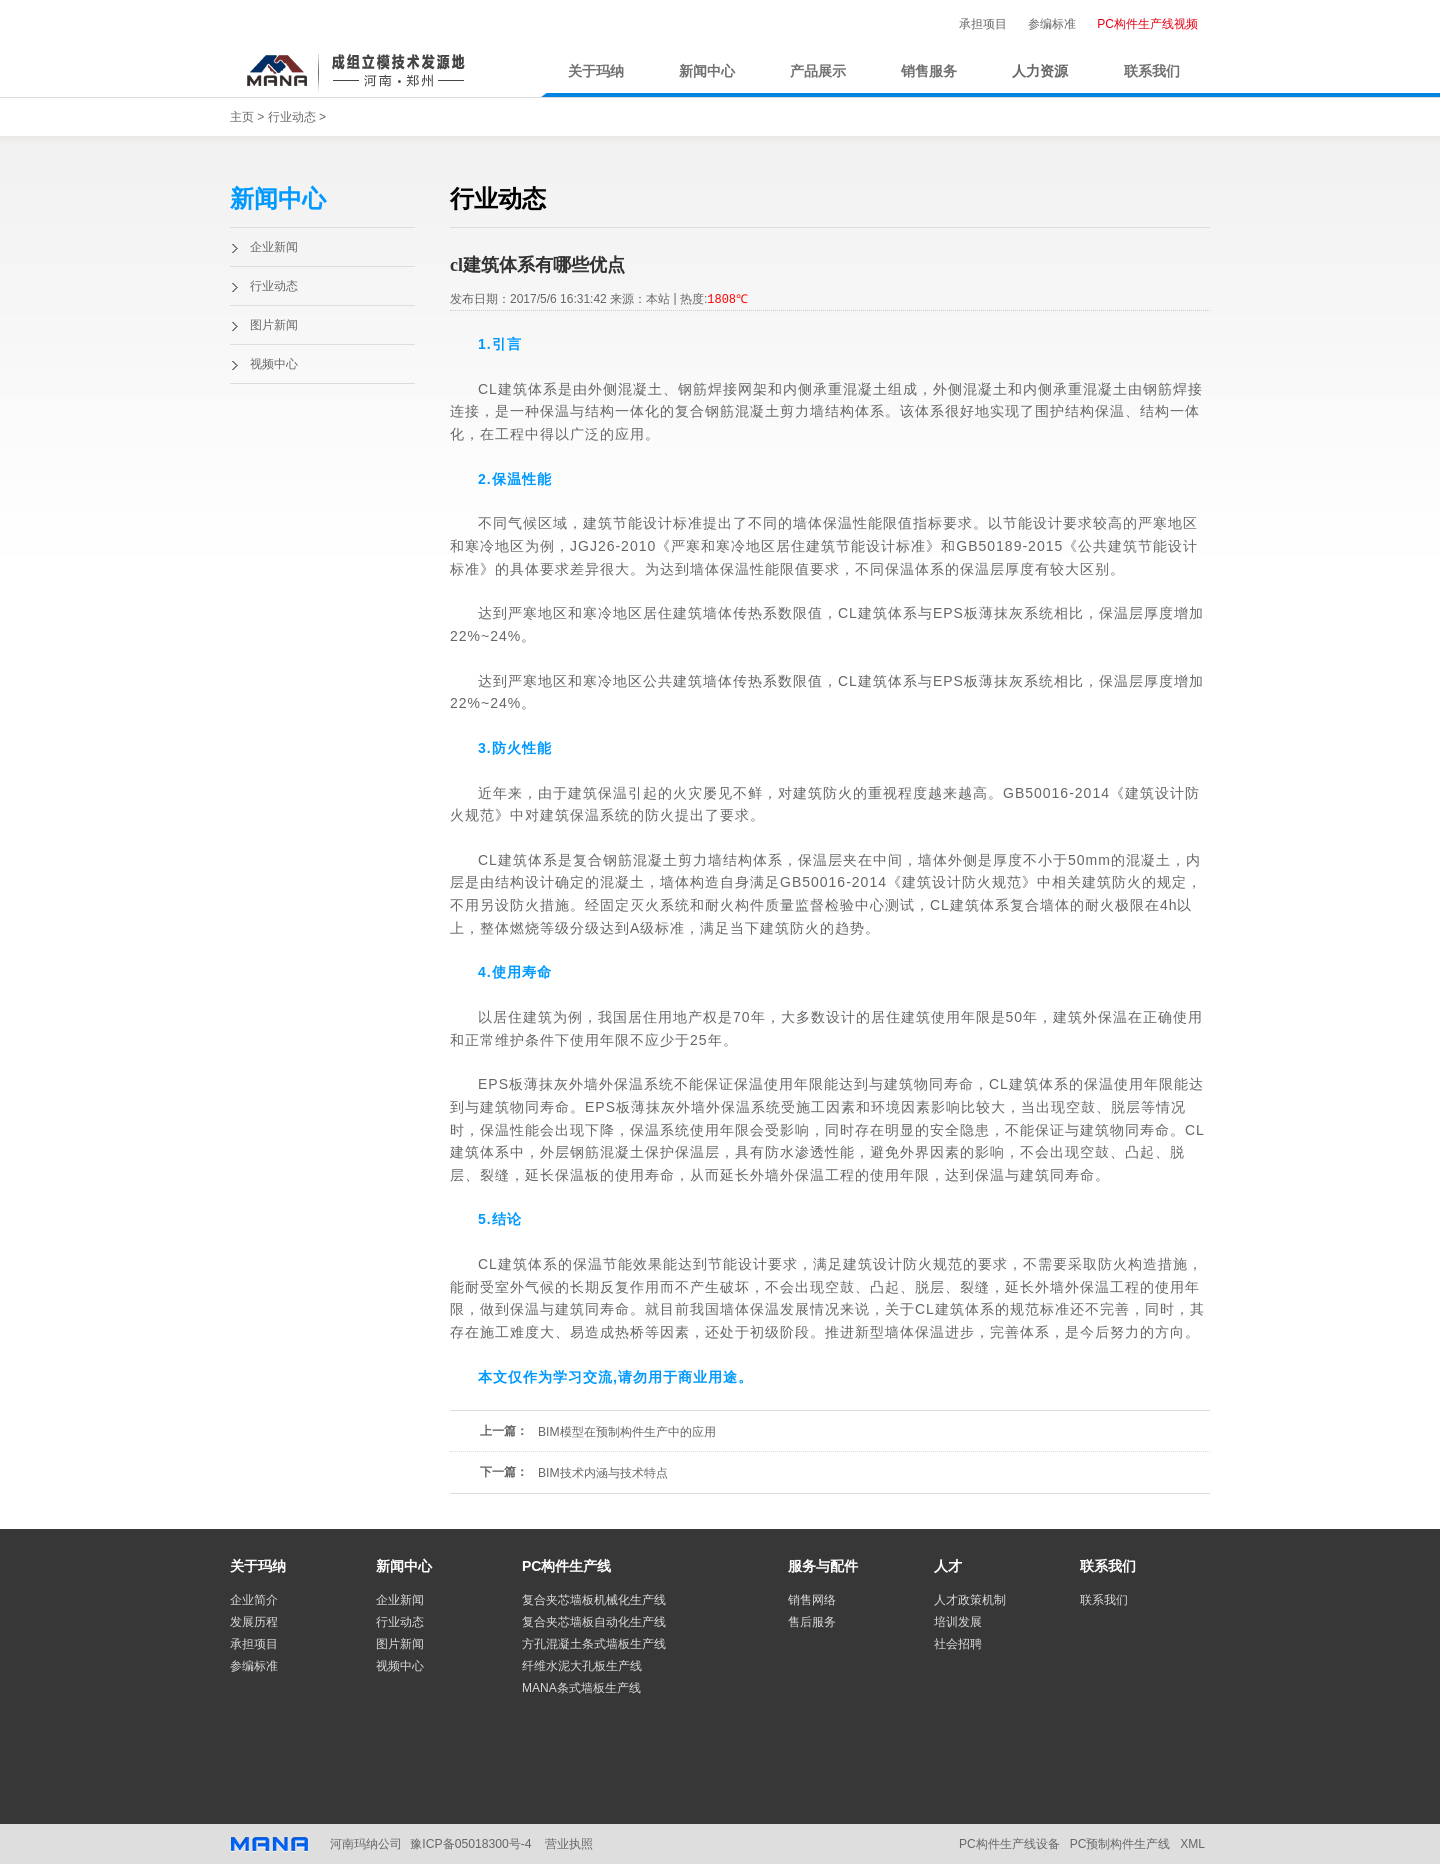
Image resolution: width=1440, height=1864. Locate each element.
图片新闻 (274, 325)
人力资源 (1040, 71)
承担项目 (983, 24)
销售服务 (929, 71)
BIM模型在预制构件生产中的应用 (626, 1432)
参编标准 (1052, 24)
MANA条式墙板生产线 (581, 1688)
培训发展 (958, 1622)
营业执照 (568, 1844)
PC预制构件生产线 (1120, 1844)
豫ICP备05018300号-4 (470, 1844)
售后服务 (812, 1622)
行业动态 (292, 117)
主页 (242, 117)
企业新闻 (274, 247)
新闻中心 (707, 71)
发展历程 (254, 1622)
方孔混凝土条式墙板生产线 (594, 1644)
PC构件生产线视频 (1147, 24)
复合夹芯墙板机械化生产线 (594, 1600)
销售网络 (812, 1600)
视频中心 (274, 364)
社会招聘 (958, 1644)
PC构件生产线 (566, 1566)
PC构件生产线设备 (1009, 1844)
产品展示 (818, 71)
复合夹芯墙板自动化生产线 (594, 1622)
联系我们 (1152, 71)
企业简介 (254, 1600)
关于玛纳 (596, 71)
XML (1192, 1844)
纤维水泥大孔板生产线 (582, 1666)
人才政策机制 (970, 1600)
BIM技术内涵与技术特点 (602, 1473)
